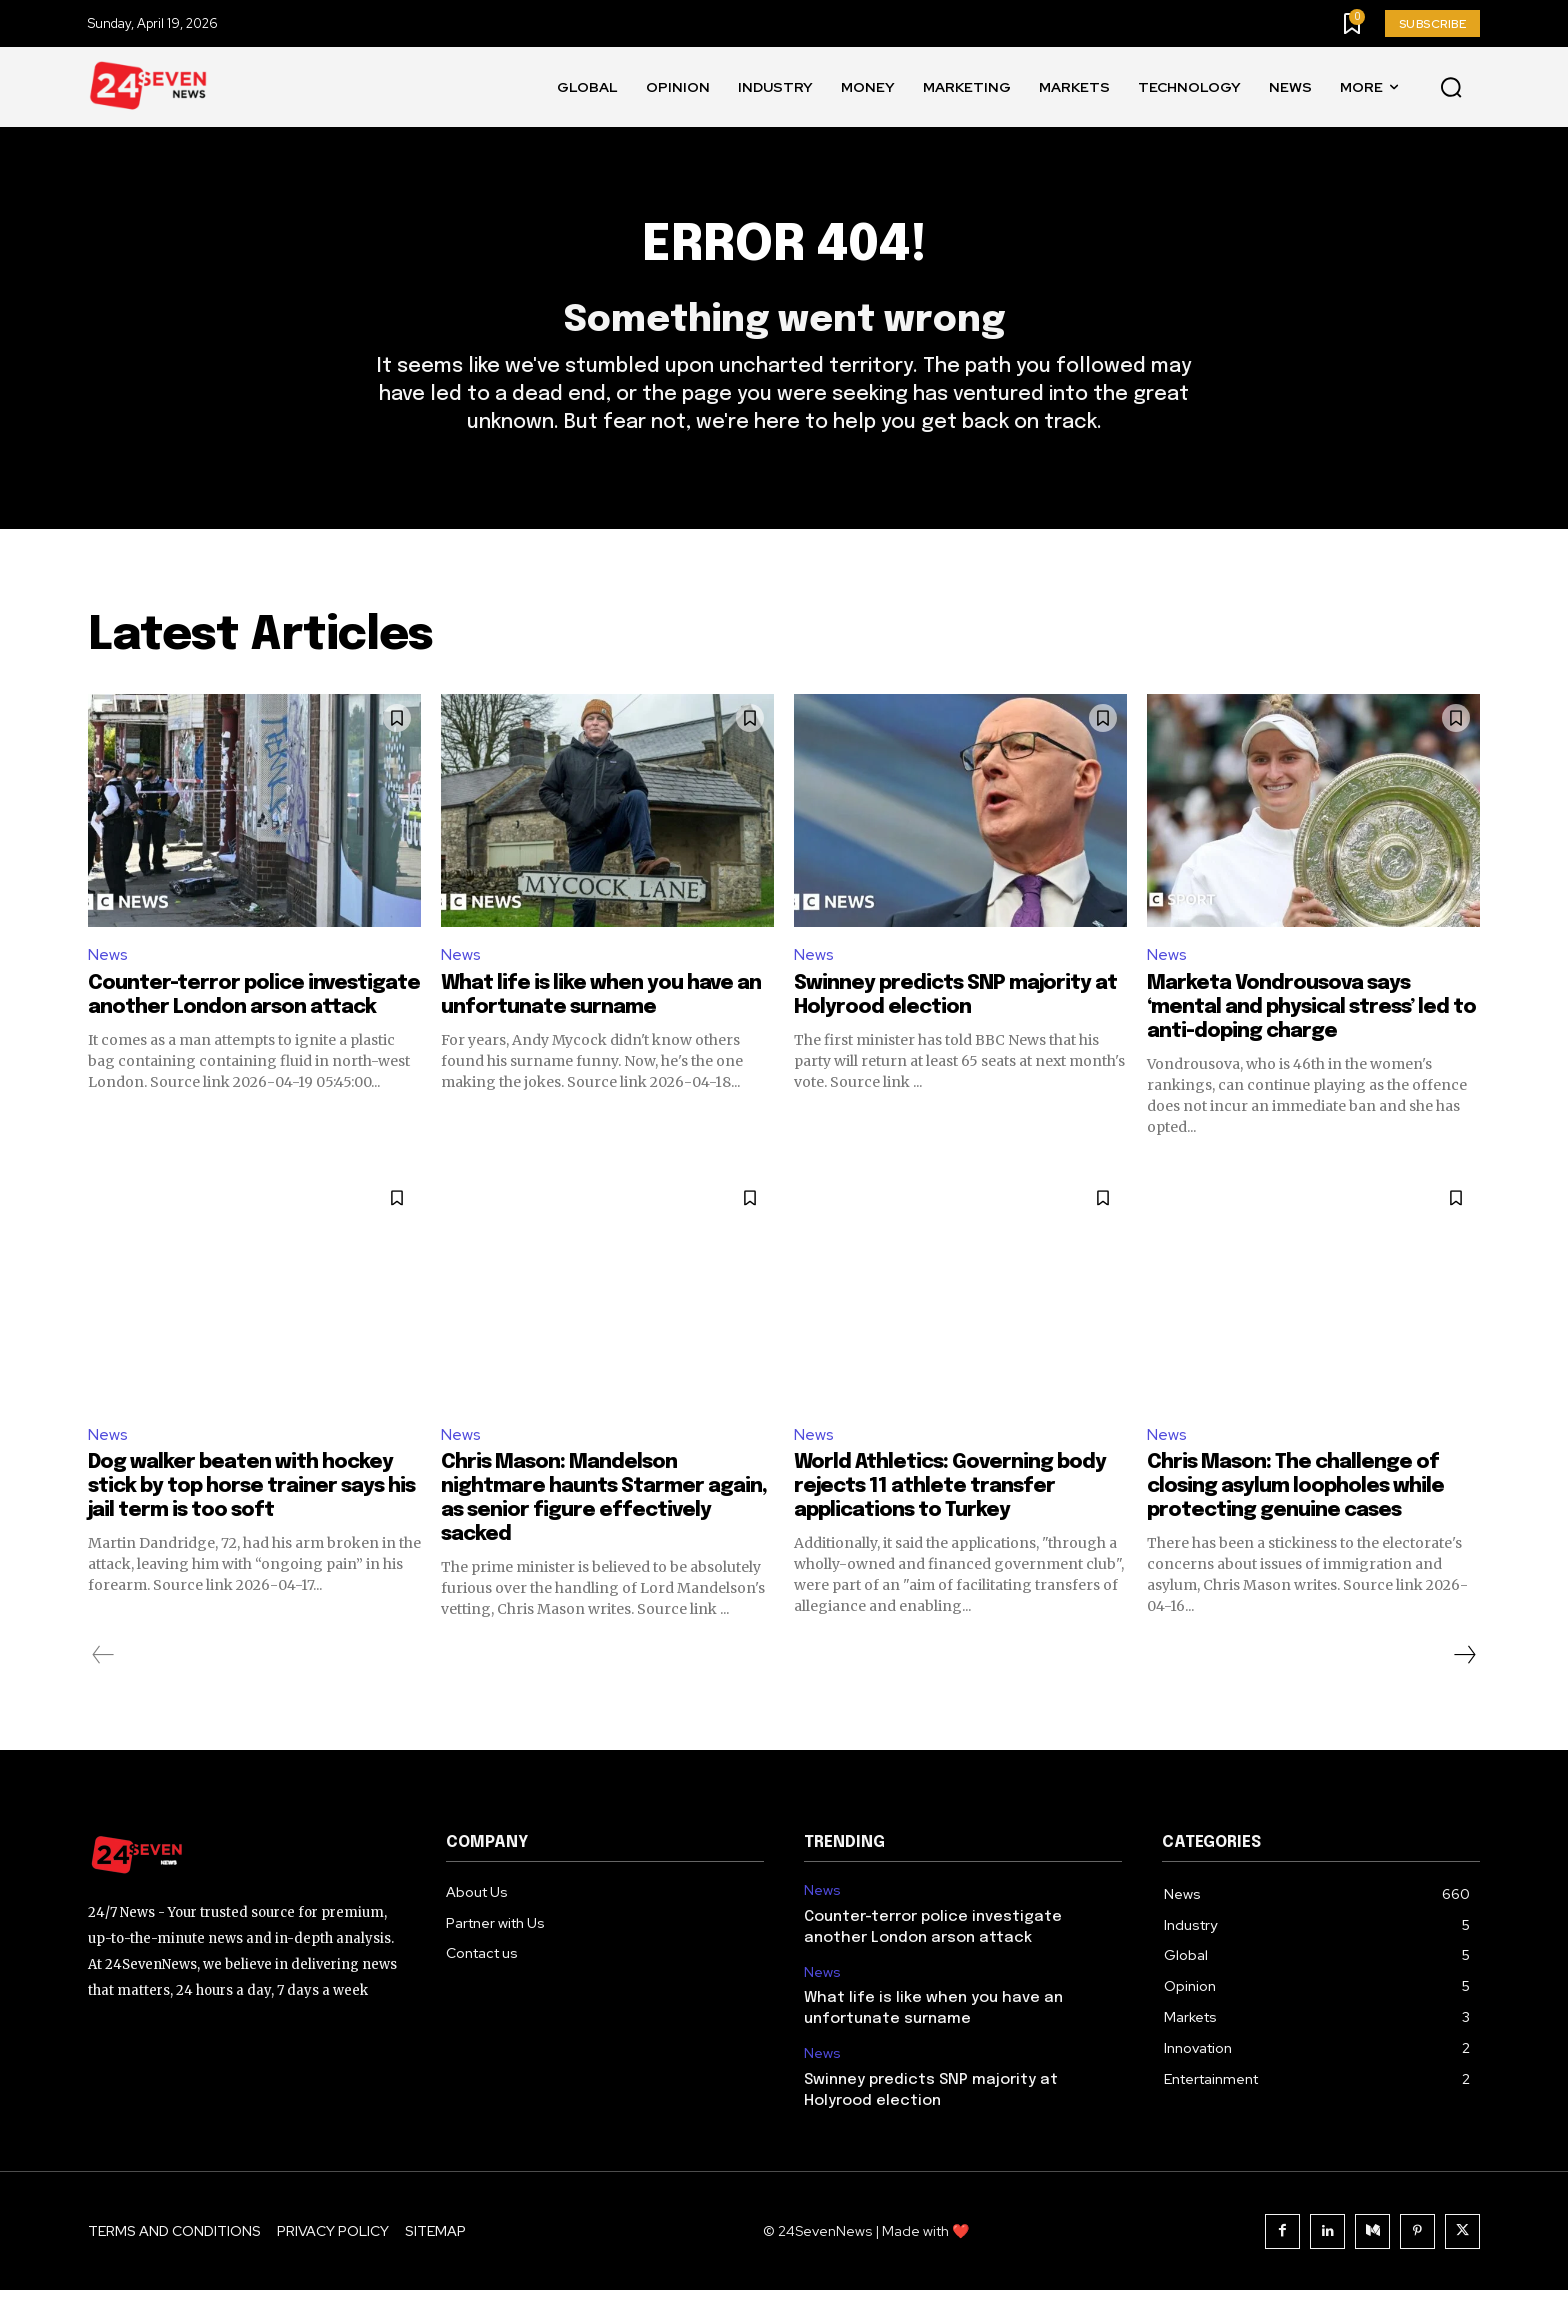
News (108, 964)
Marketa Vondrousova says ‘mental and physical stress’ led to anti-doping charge (1311, 1017)
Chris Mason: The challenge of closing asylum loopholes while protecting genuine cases (1295, 1498)
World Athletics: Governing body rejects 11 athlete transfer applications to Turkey (950, 1498)
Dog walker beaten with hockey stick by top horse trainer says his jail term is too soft (251, 1498)
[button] (1451, 88)
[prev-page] (103, 1667)
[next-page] (1464, 1667)
